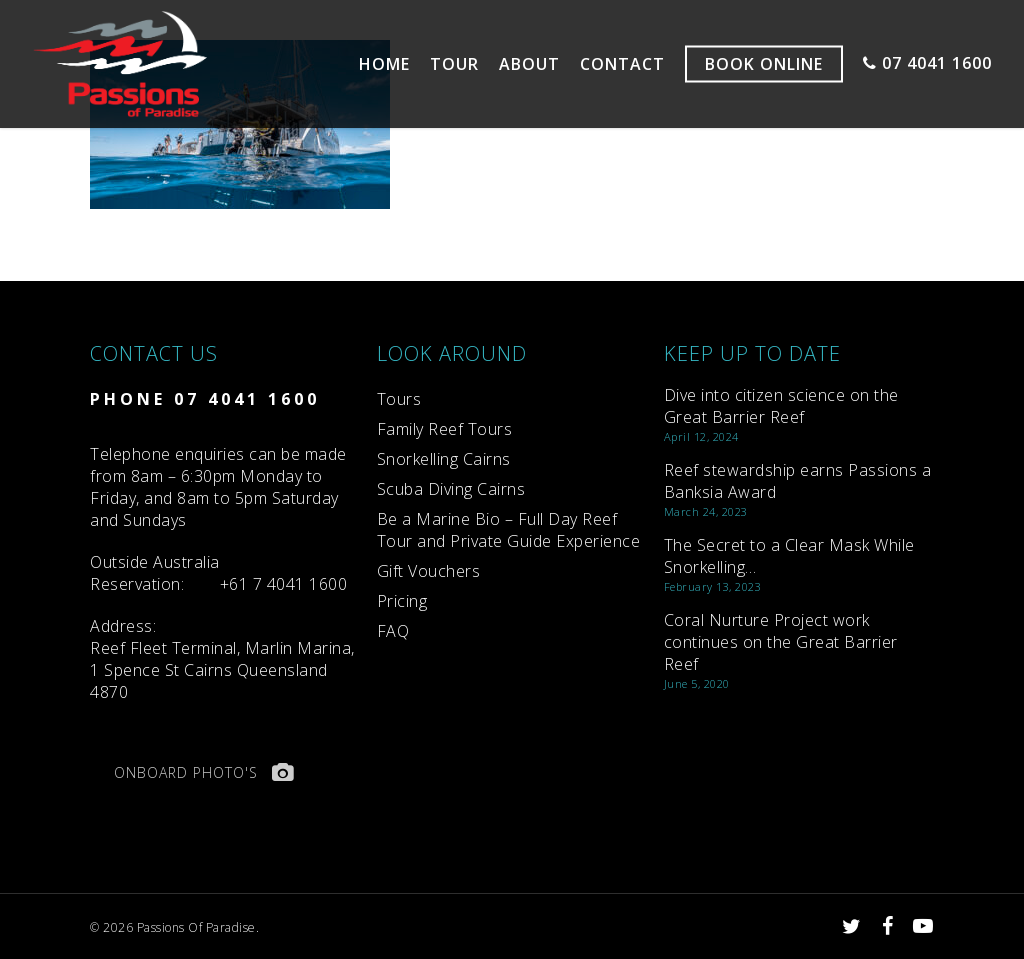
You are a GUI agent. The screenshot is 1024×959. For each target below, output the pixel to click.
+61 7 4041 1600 (284, 584)
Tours (399, 399)
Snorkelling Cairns (444, 459)
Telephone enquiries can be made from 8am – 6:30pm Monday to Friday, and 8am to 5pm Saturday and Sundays (218, 487)
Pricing (402, 601)
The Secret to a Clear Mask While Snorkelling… (789, 556)
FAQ (393, 631)
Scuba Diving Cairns (451, 489)
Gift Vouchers (429, 571)
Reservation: (155, 573)
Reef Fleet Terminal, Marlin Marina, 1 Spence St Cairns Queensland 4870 (222, 659)
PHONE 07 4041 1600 (205, 399)
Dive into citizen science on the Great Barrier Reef (781, 406)
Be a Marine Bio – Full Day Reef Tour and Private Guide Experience (509, 530)
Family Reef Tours (445, 429)
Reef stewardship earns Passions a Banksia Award (798, 481)
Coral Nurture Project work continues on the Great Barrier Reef (781, 642)
